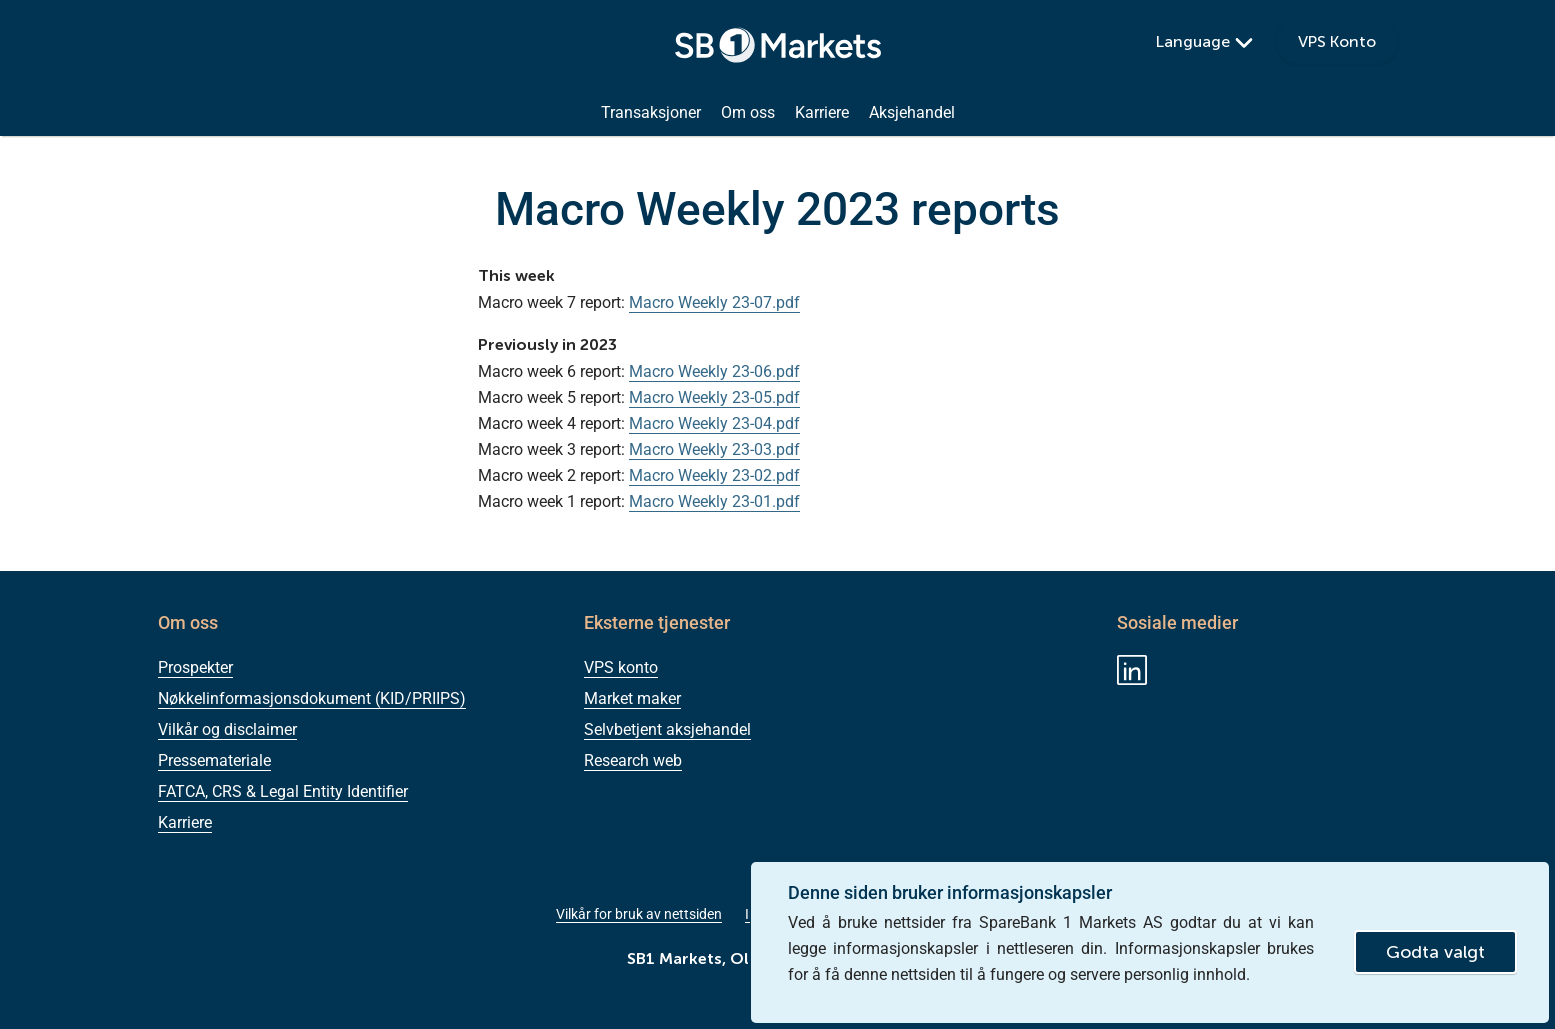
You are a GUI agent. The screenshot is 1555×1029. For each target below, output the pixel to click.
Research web (633, 760)
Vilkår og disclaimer (227, 729)
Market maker (632, 698)
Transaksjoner (651, 113)
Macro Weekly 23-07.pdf (714, 302)
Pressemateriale (214, 760)
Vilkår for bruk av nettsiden (639, 914)
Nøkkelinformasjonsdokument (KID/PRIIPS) (312, 698)
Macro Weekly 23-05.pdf (714, 397)
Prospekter (195, 667)
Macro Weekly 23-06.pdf (714, 371)
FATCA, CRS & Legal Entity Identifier (283, 791)
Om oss (748, 113)
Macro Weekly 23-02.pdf (714, 475)
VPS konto (621, 667)
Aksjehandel (912, 113)
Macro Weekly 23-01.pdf (714, 501)
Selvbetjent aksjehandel (667, 729)
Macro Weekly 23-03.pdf (714, 449)
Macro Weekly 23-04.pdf (714, 423)
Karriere (822, 113)
